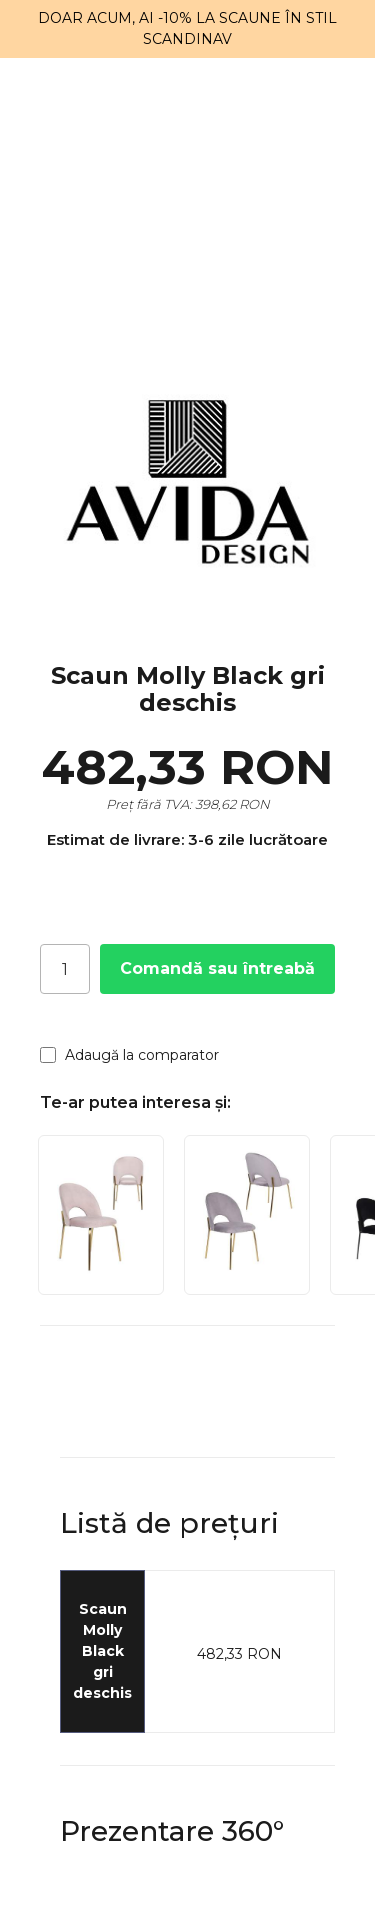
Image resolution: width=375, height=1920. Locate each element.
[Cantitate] (65, 969)
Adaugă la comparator (129, 1055)
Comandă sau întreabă (217, 968)
